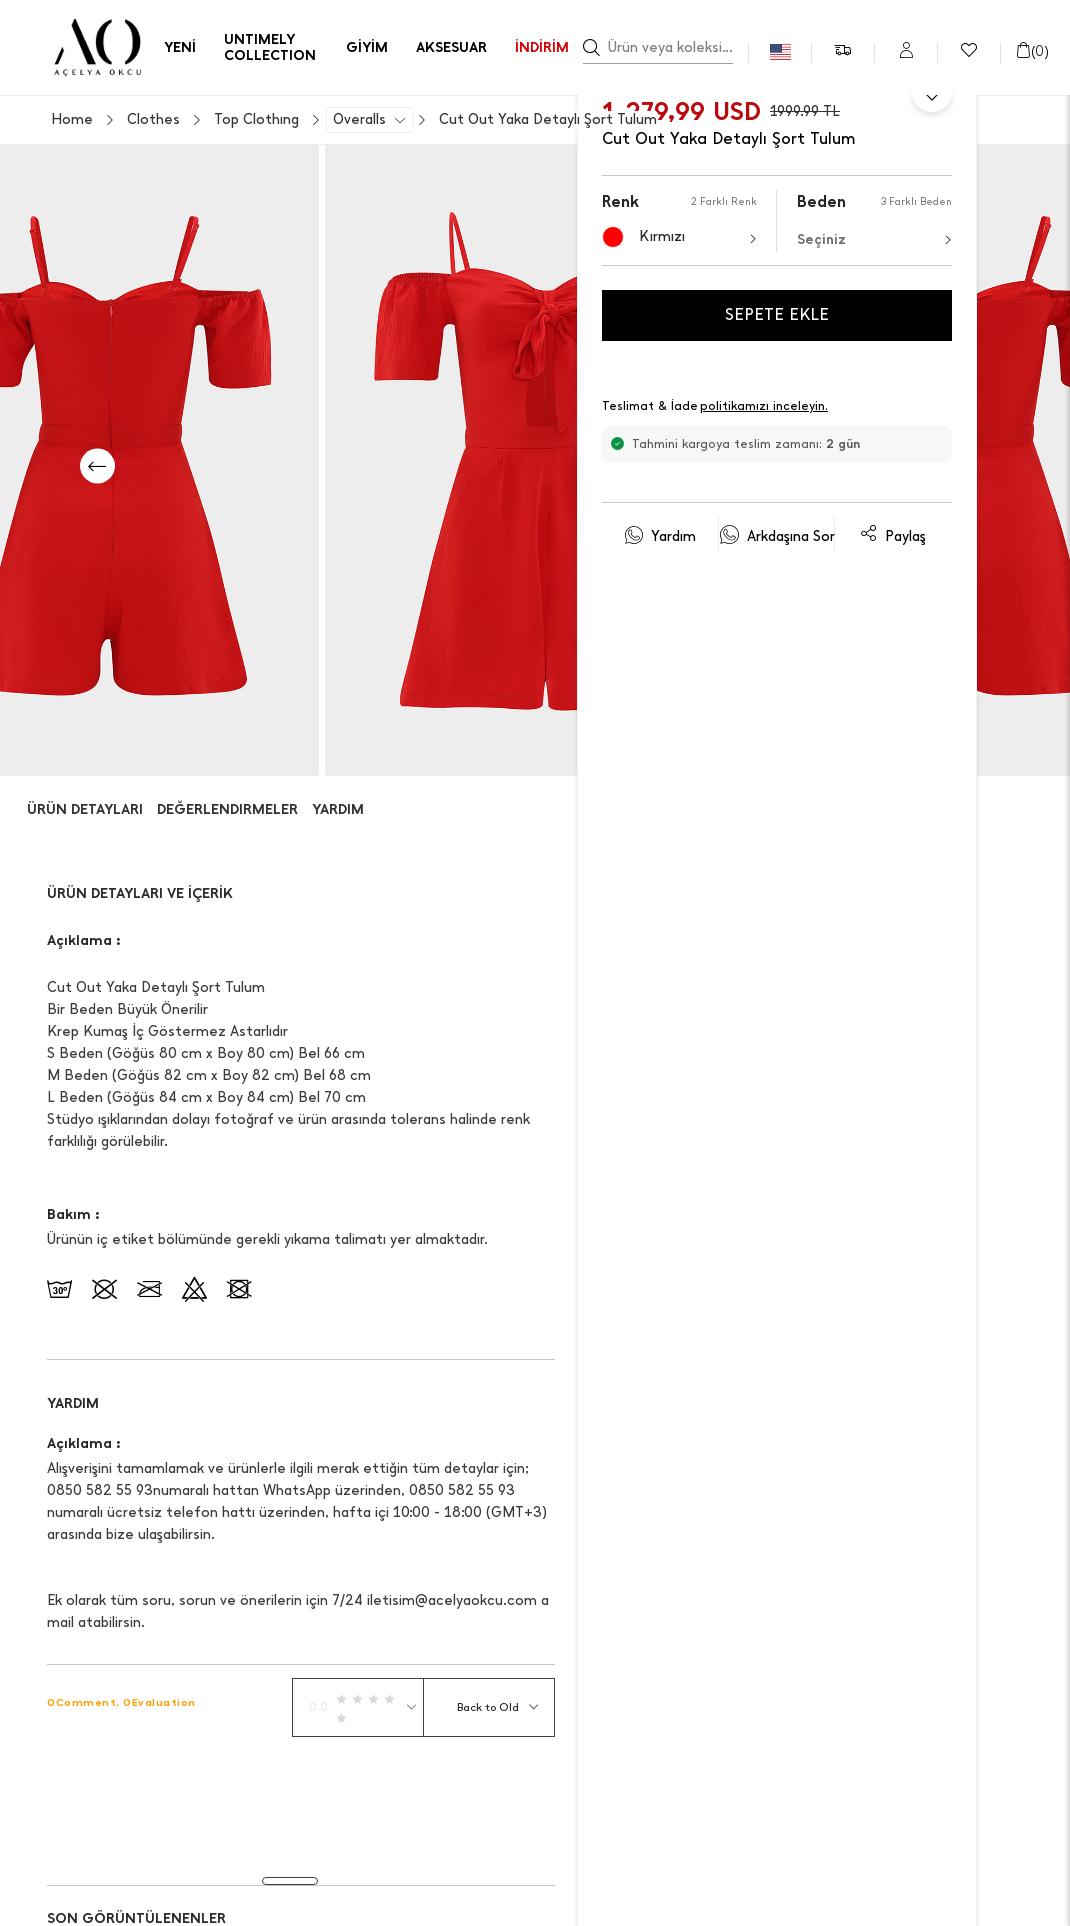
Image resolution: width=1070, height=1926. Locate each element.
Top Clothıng (256, 120)
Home (72, 120)
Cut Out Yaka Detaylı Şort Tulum (548, 120)
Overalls (359, 120)
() (1032, 51)
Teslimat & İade (716, 407)
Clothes (153, 120)
